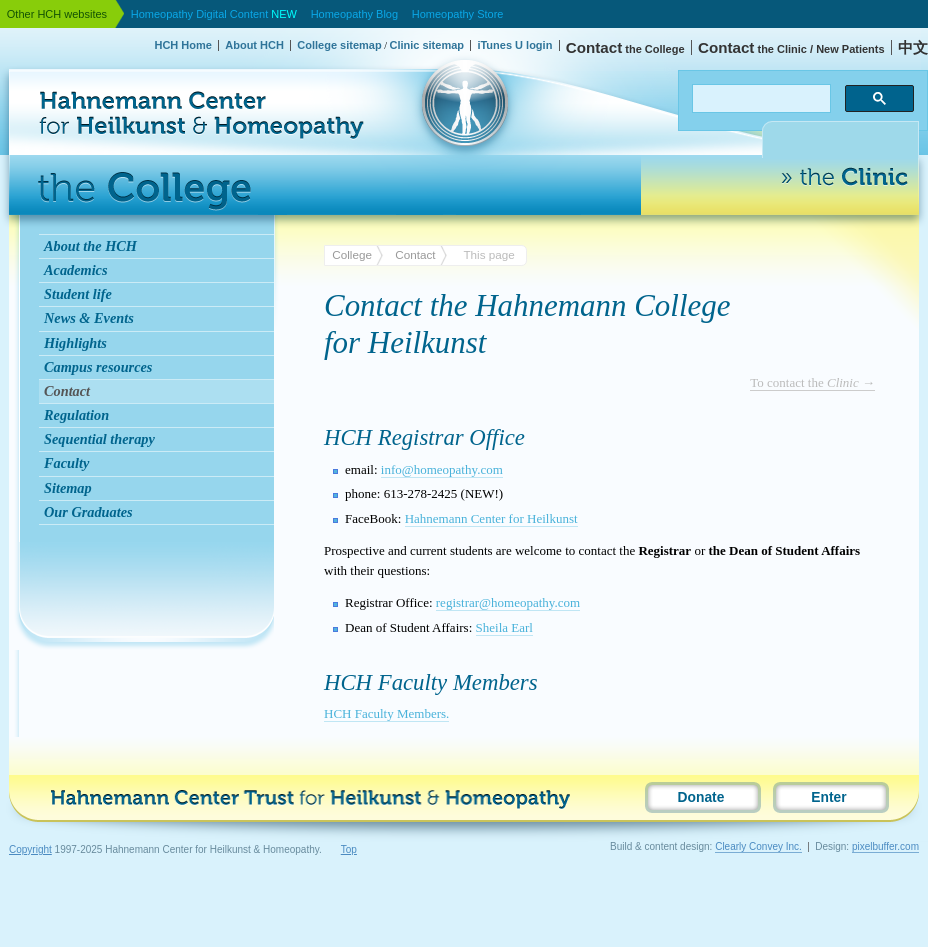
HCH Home (182, 45)
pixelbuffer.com (885, 846)
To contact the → (812, 382)
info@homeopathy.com (442, 469)
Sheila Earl (504, 627)
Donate (701, 797)
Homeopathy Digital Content (214, 14)
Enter (828, 797)
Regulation (76, 415)
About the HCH (90, 246)
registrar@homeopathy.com (508, 602)
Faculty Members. (386, 713)
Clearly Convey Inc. (758, 846)
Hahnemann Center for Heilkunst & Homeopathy (107, 64)
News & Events (89, 318)
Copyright (30, 849)
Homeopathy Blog (354, 14)
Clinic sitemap (426, 45)
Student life (78, 294)
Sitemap (68, 488)
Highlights (75, 343)
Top (349, 849)
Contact (67, 391)
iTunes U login (514, 45)
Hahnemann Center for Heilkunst (491, 518)
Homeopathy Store (458, 14)
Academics (76, 270)
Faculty (66, 463)
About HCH (254, 45)
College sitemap (339, 45)
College (352, 254)
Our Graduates (88, 512)
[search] (759, 99)
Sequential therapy (99, 439)
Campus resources (98, 367)
